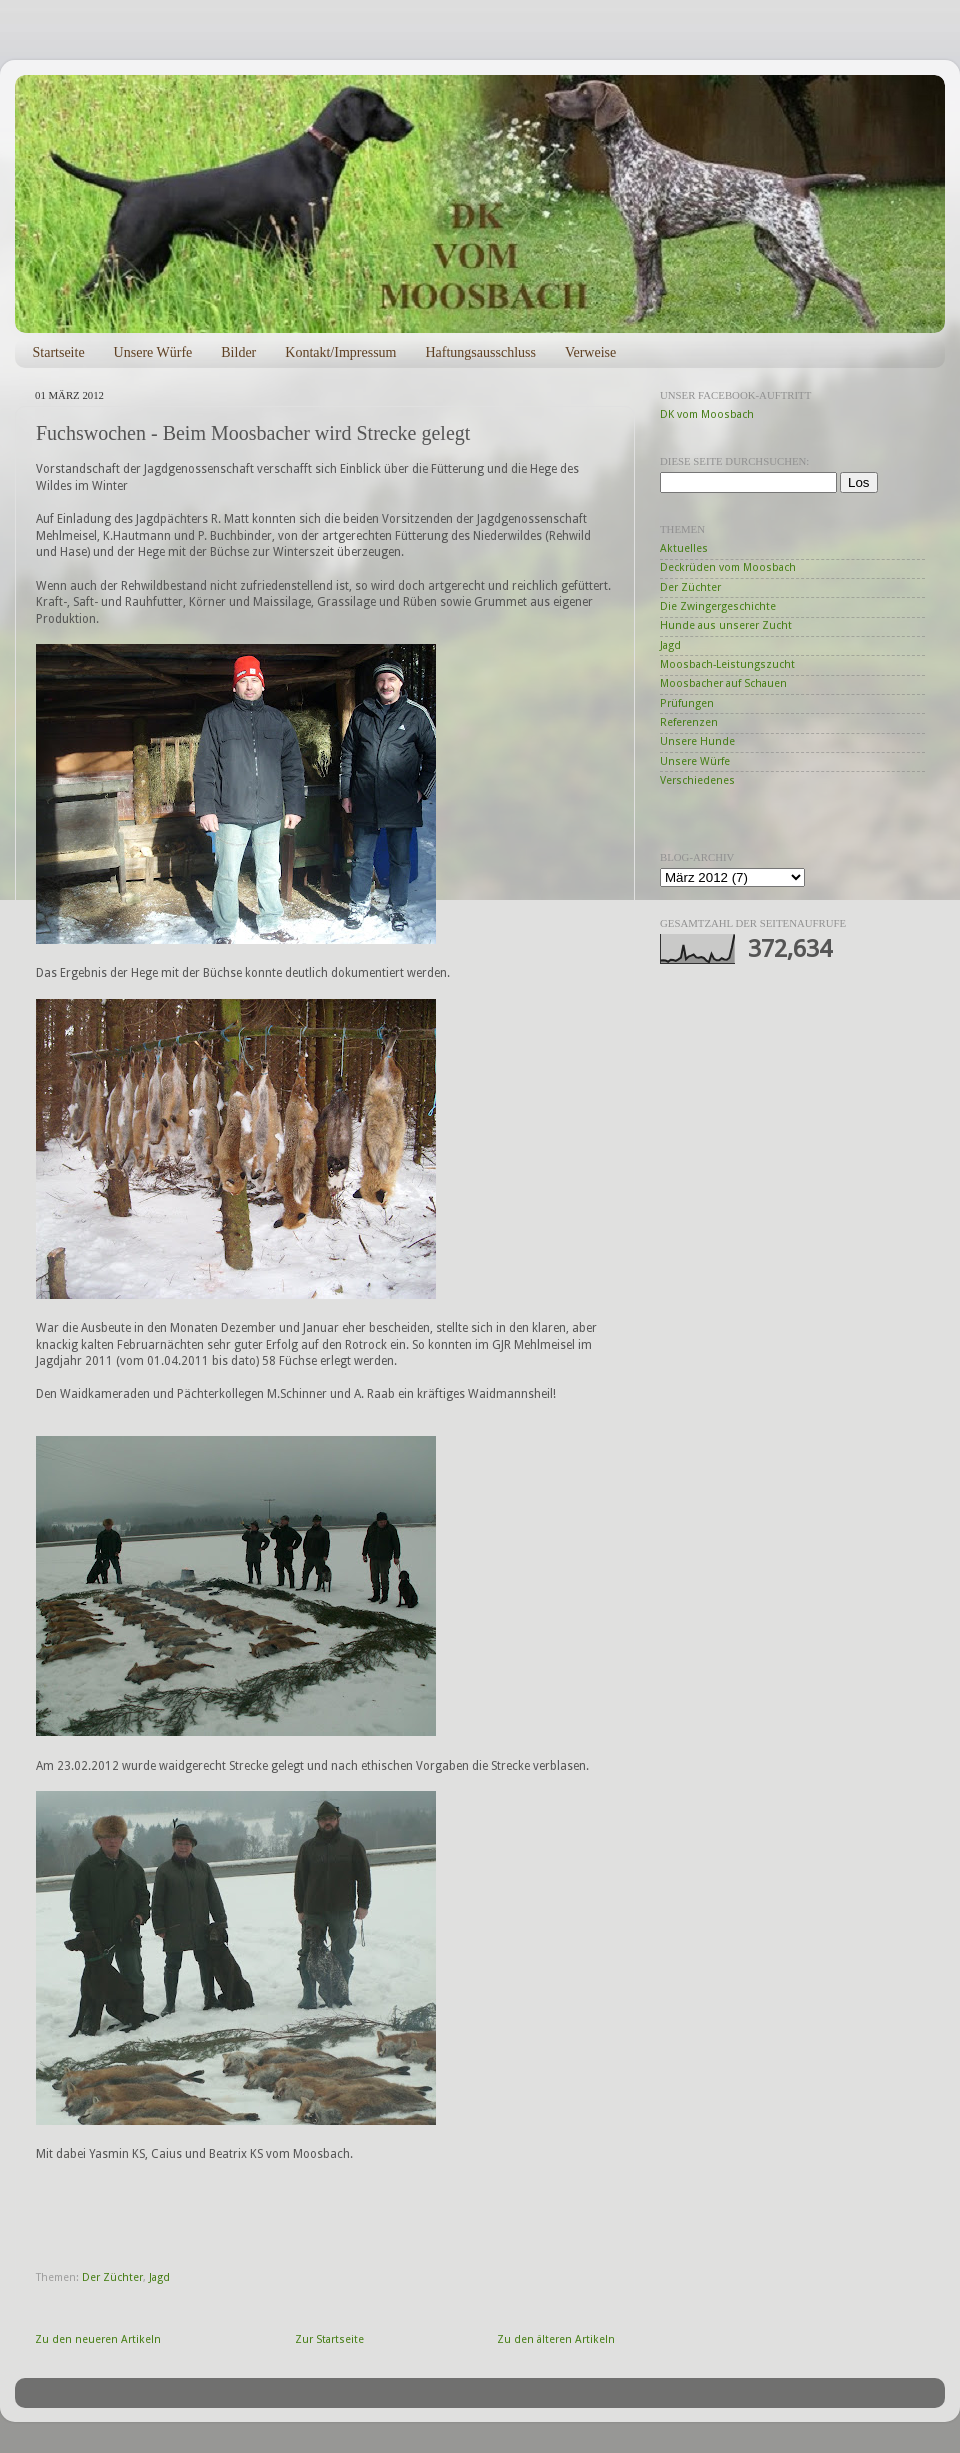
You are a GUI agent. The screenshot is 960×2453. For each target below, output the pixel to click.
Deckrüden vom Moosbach (728, 567)
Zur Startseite (329, 2339)
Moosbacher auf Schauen (723, 683)
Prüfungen (687, 703)
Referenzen (689, 722)
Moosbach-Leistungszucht (727, 664)
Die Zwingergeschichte (718, 606)
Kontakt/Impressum (340, 352)
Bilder (238, 352)
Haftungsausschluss (480, 352)
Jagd (159, 2277)
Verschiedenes (697, 780)
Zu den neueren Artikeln (98, 2339)
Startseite (59, 352)
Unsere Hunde (697, 741)
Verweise (590, 352)
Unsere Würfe (153, 352)
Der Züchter (112, 2277)
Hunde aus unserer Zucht (726, 625)
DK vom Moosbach (707, 414)
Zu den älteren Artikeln (556, 2339)
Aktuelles (684, 548)
